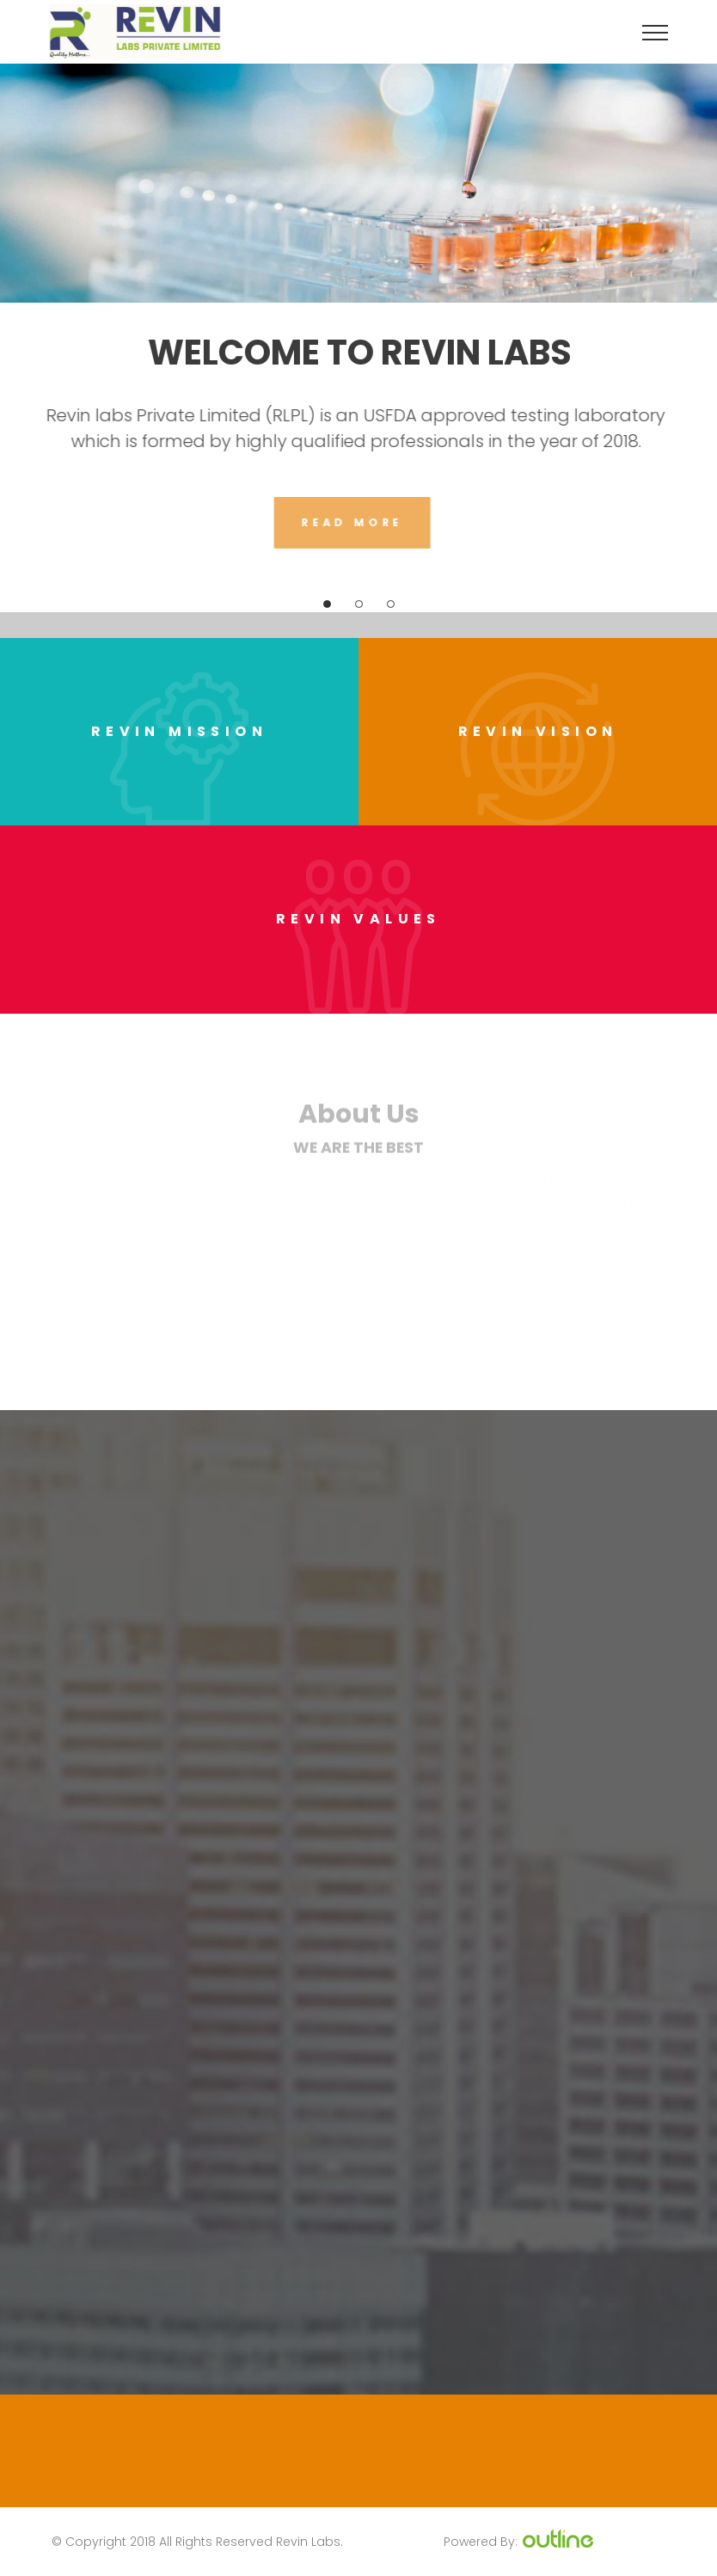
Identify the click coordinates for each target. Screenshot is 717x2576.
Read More (347, 522)
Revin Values (358, 919)
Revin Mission (179, 731)
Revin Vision (538, 731)
